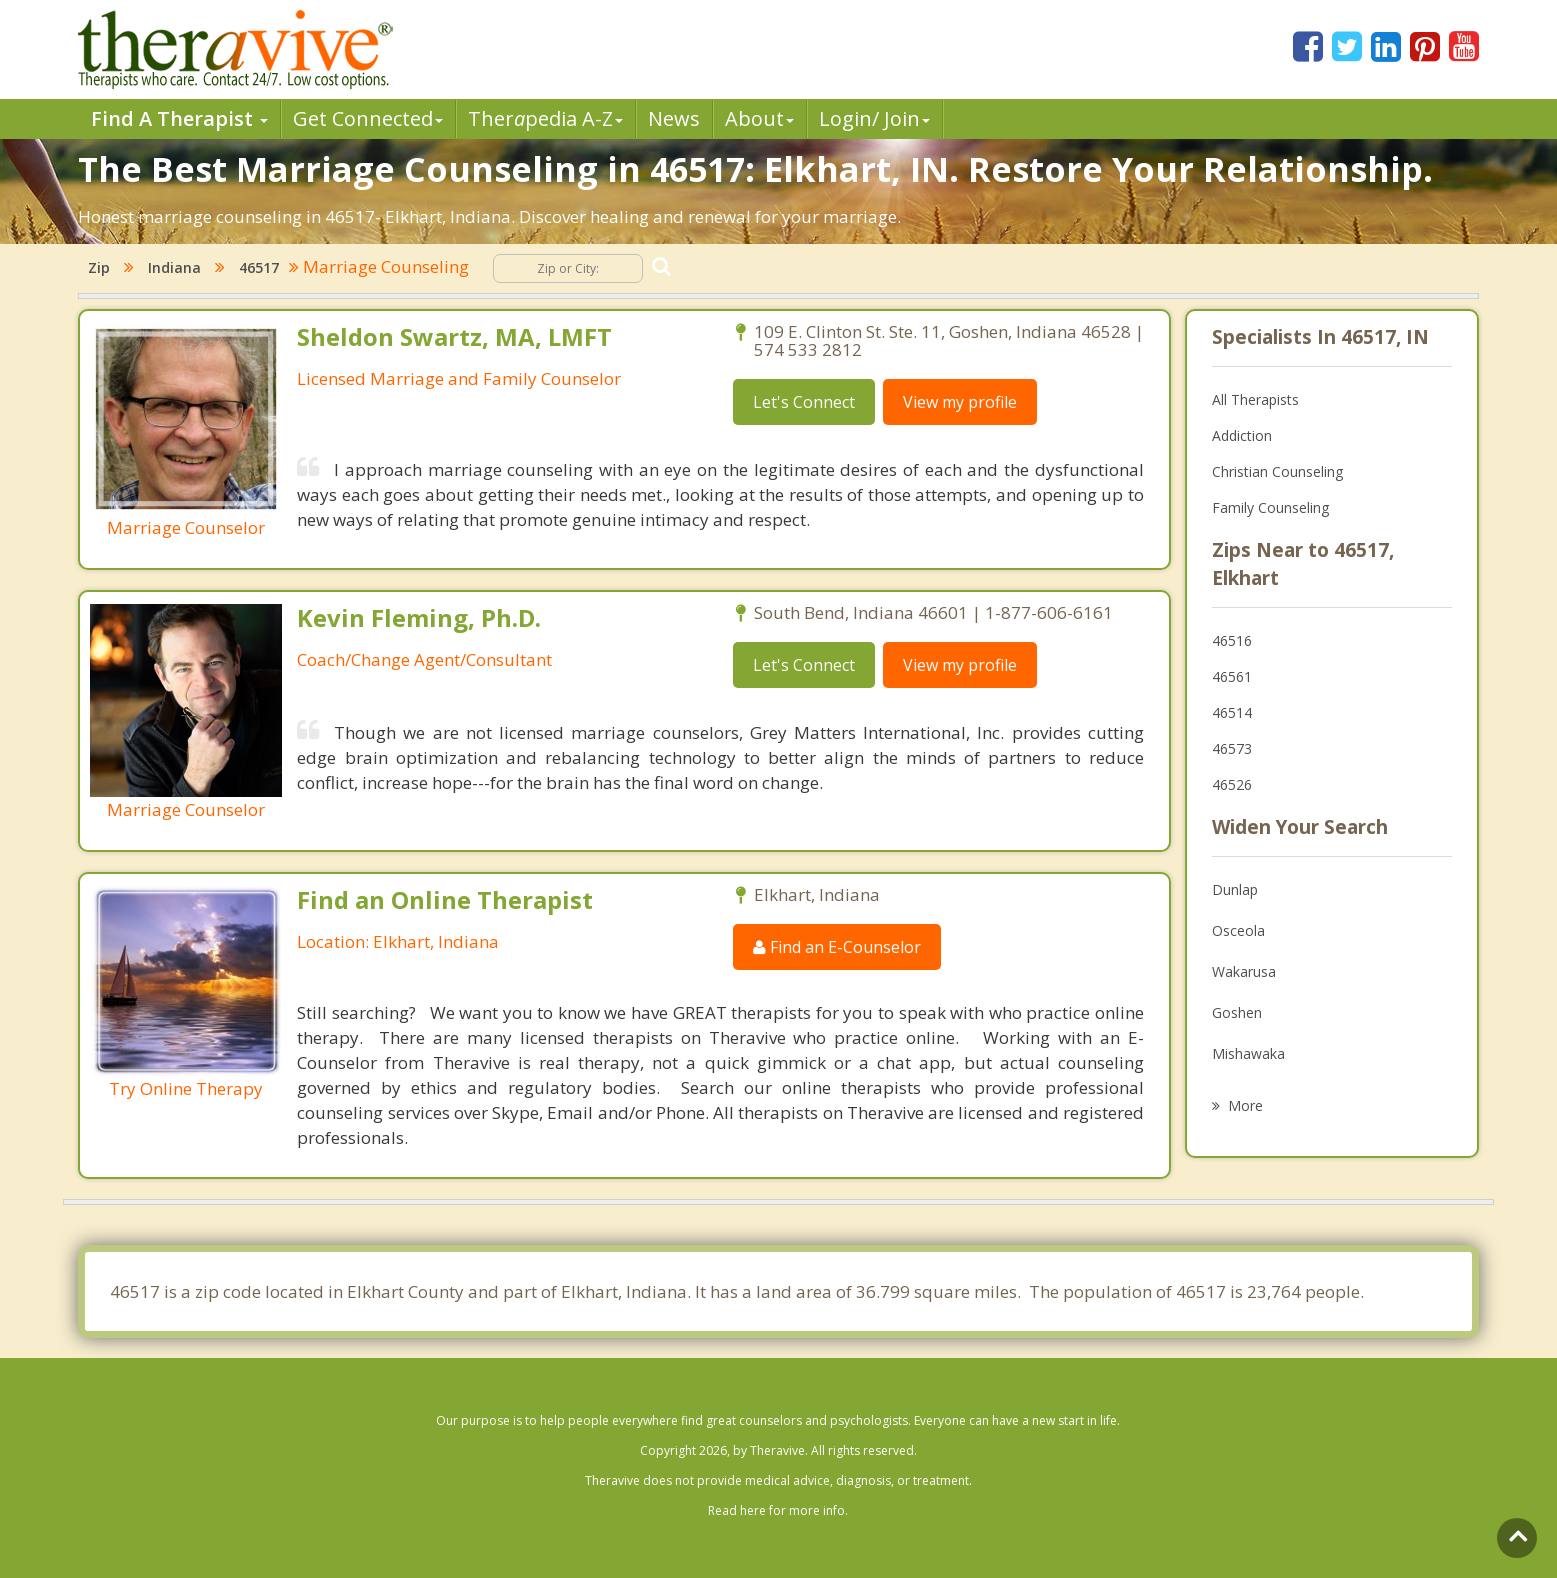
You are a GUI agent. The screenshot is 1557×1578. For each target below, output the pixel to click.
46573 (1232, 748)
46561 (1232, 676)
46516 (1232, 640)
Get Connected (368, 118)
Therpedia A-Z (545, 118)
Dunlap (1235, 889)
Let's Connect (804, 402)
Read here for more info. (778, 1510)
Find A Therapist (179, 118)
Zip (99, 267)
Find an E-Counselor (837, 947)
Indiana (174, 267)
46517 (259, 267)
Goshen (1237, 1012)
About (759, 118)
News (674, 118)
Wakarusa (1244, 971)
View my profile (960, 402)
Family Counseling (1270, 507)
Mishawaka (1248, 1053)
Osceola (1238, 930)
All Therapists (1255, 399)
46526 (1232, 784)
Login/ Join (874, 118)
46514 (1232, 712)
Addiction (1242, 435)
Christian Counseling (1277, 471)
